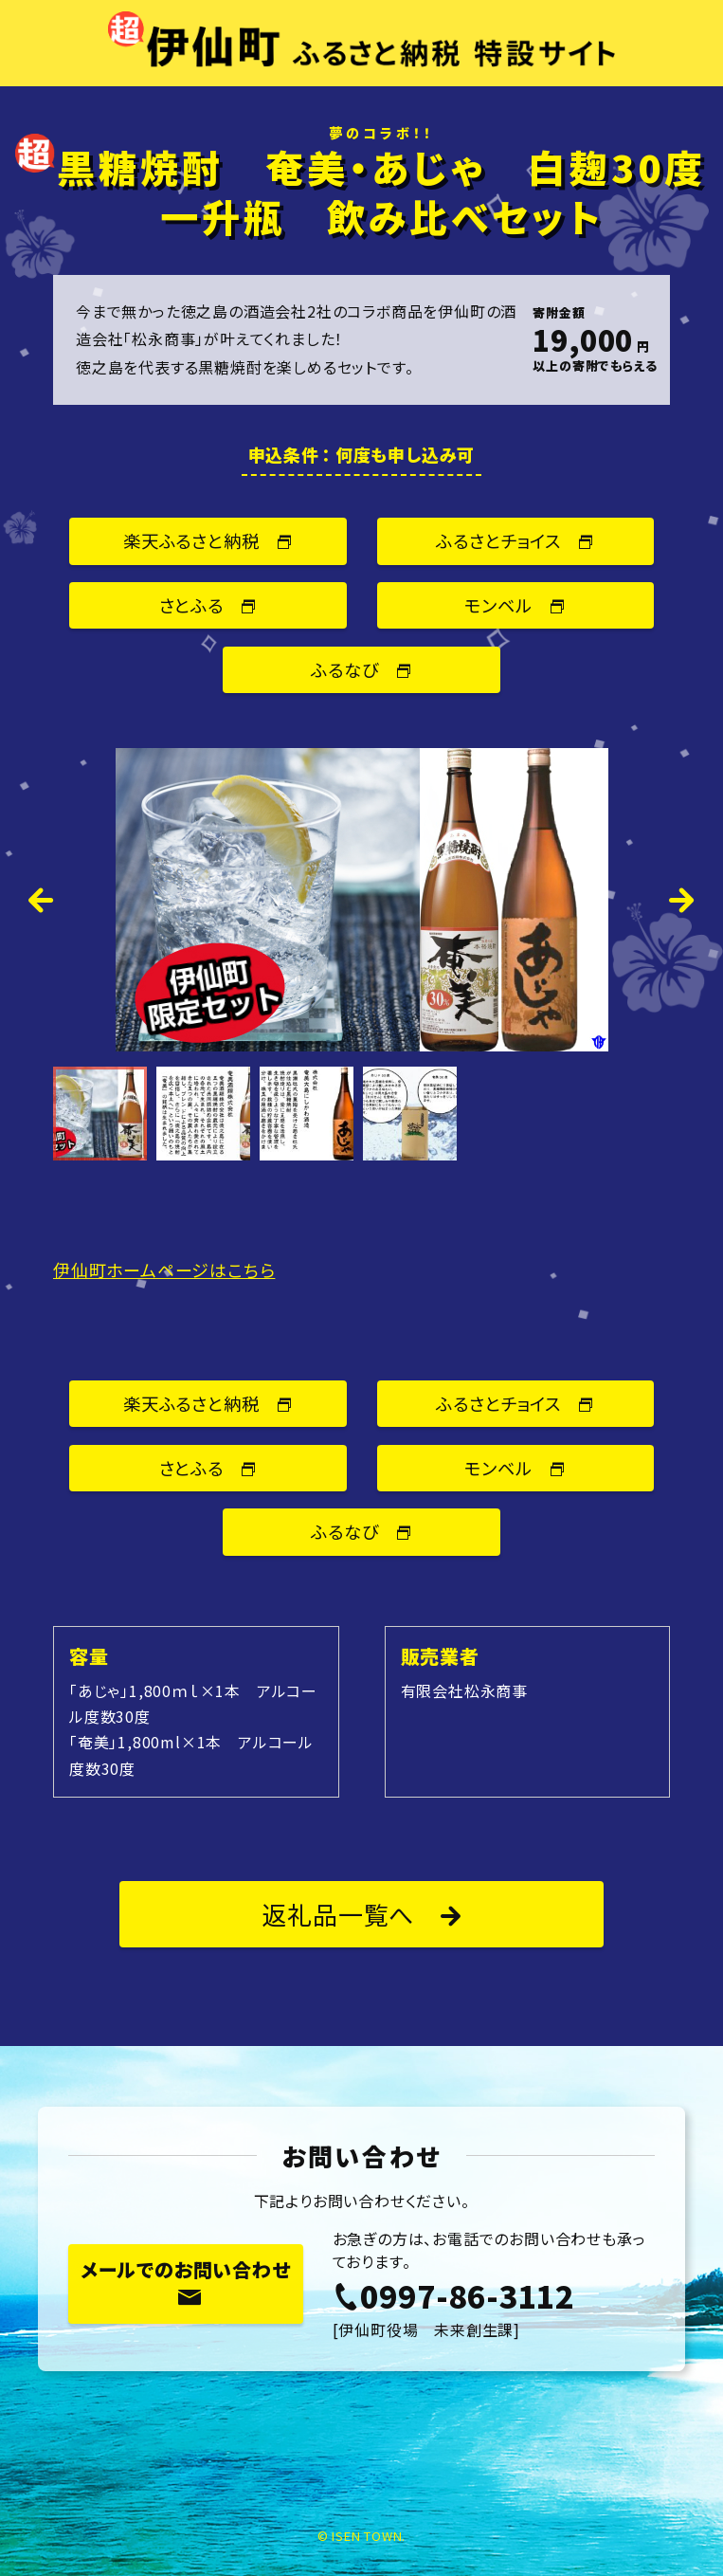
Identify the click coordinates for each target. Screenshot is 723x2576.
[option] (361, 899)
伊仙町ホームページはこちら (164, 1269)
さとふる (208, 605)
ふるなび (361, 669)
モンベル (514, 605)
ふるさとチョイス (515, 540)
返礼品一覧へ (361, 1913)
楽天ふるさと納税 (208, 540)
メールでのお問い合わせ (186, 2282)
